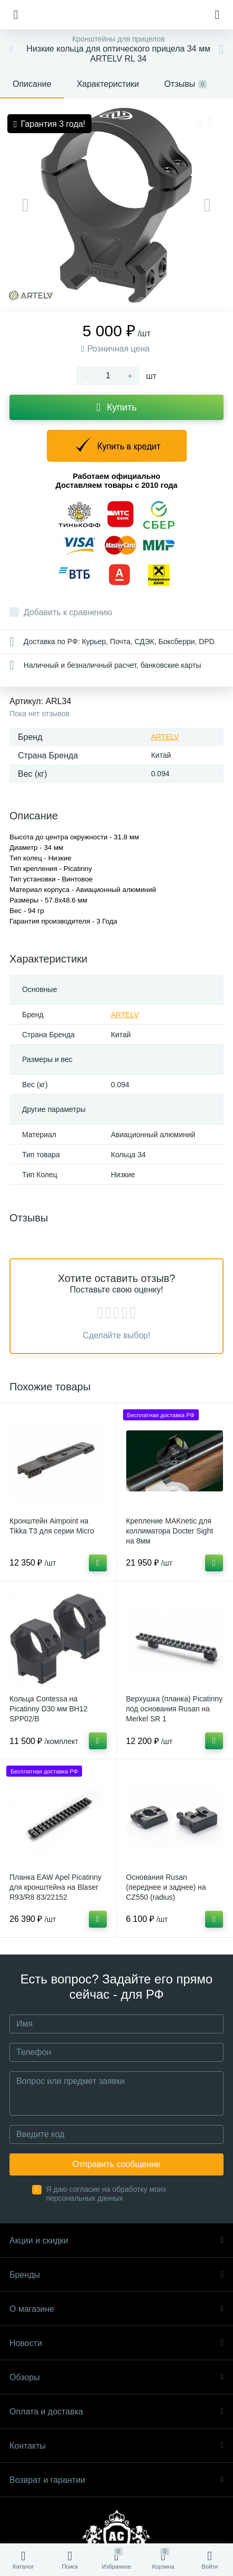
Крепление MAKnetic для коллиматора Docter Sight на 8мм (170, 1531)
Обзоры (116, 2377)
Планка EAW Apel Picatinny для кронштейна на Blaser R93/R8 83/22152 (55, 1887)
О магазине (116, 2308)
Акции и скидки (116, 2240)
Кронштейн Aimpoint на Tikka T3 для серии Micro (51, 1526)
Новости (116, 2343)
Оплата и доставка (116, 2411)
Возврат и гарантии (116, 2479)
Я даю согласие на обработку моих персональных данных (106, 2193)
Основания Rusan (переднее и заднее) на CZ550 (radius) (166, 1887)
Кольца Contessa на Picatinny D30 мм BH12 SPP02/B (48, 1709)
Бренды (116, 2274)
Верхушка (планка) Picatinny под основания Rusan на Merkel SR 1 (174, 1709)
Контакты (116, 2445)
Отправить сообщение (116, 2164)
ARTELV (165, 737)
